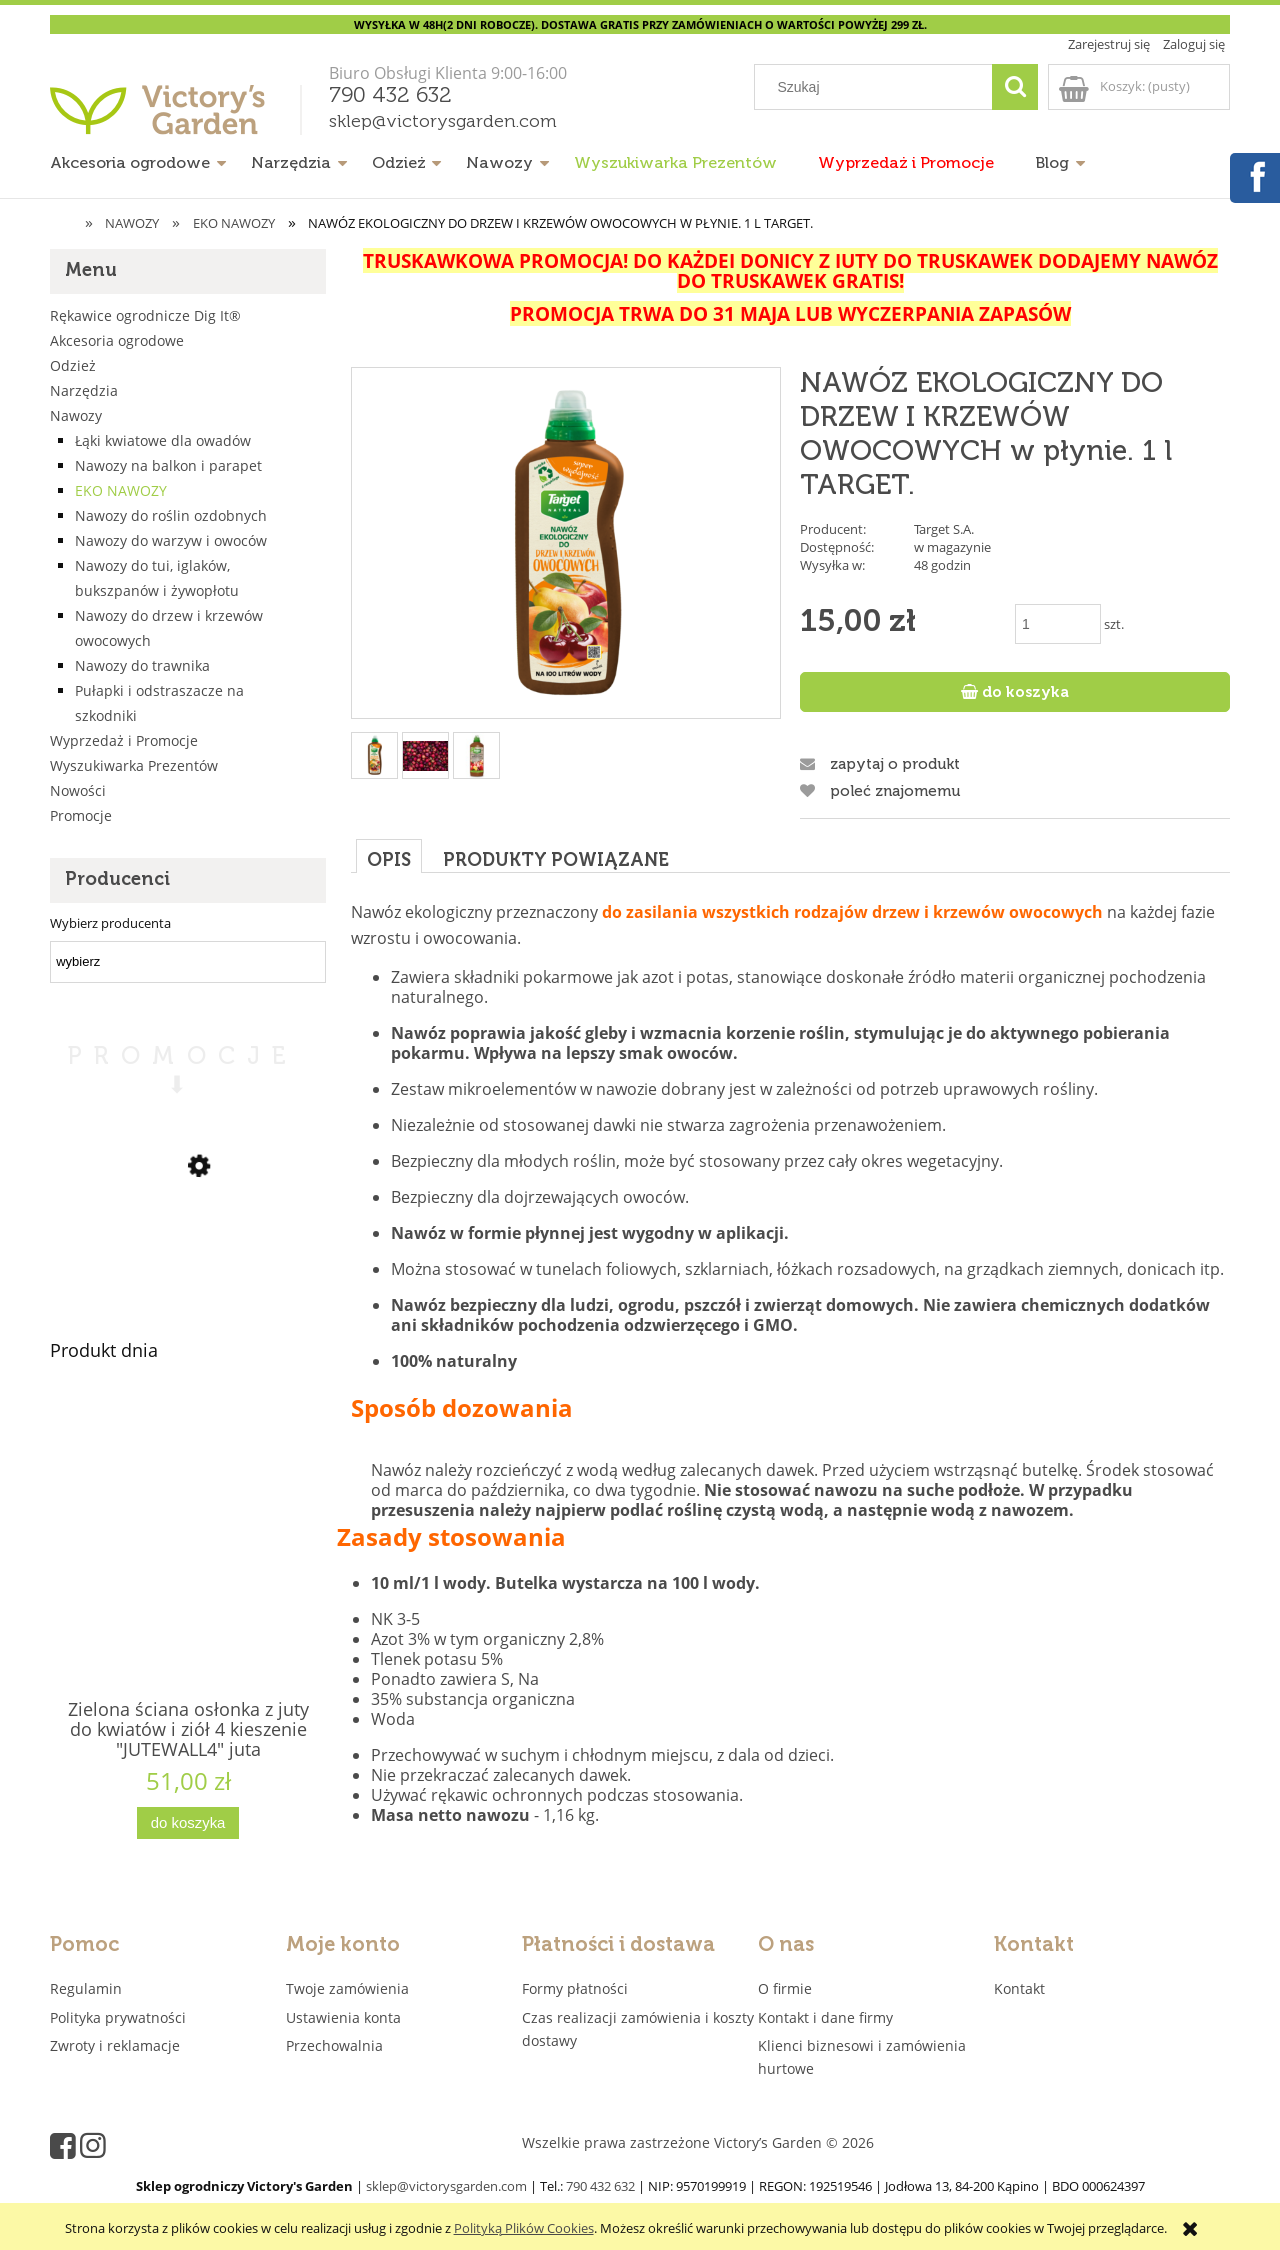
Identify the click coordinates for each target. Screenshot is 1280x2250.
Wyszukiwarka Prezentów (134, 765)
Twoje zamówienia (347, 1988)
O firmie (785, 1988)
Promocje (81, 815)
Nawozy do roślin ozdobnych (171, 515)
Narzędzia (84, 390)
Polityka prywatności (118, 2017)
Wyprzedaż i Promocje (124, 740)
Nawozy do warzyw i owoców (171, 540)
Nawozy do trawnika (142, 665)
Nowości (78, 790)
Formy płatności (575, 1988)
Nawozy (76, 415)
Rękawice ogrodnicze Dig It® (145, 315)
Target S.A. (944, 529)
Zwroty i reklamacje (115, 2045)
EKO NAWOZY (121, 490)
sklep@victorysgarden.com (443, 122)
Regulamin (86, 1988)
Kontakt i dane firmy (825, 2017)
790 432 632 (390, 96)
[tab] (389, 855)
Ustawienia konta (343, 2017)
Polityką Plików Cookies (524, 2228)
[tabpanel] (790, 1370)
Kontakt (1019, 1988)
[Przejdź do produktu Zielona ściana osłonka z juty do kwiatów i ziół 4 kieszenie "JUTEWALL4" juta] (188, 1580)
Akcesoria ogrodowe (117, 340)
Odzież (73, 365)
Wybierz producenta (110, 923)
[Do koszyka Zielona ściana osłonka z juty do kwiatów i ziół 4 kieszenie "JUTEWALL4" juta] (188, 1823)
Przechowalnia (334, 2045)
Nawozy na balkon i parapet (168, 465)
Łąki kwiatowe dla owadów (163, 440)
